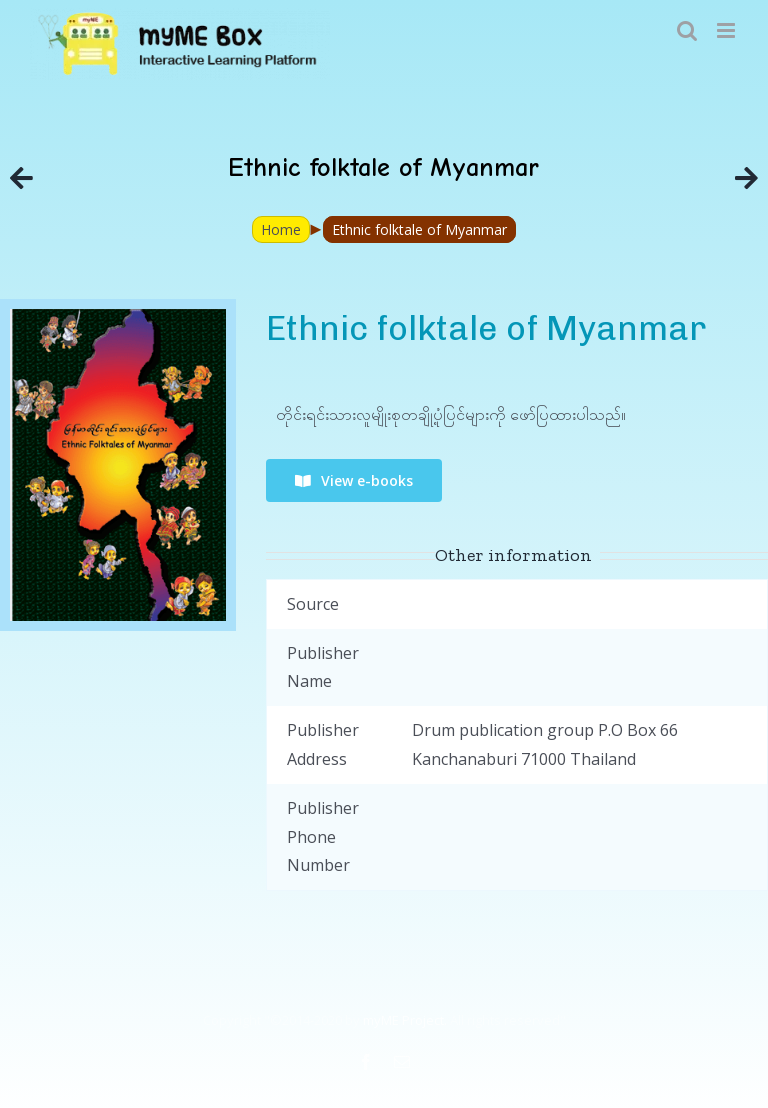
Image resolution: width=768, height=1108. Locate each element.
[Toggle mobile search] (687, 30)
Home (281, 229)
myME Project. (405, 1020)
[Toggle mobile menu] (727, 30)
